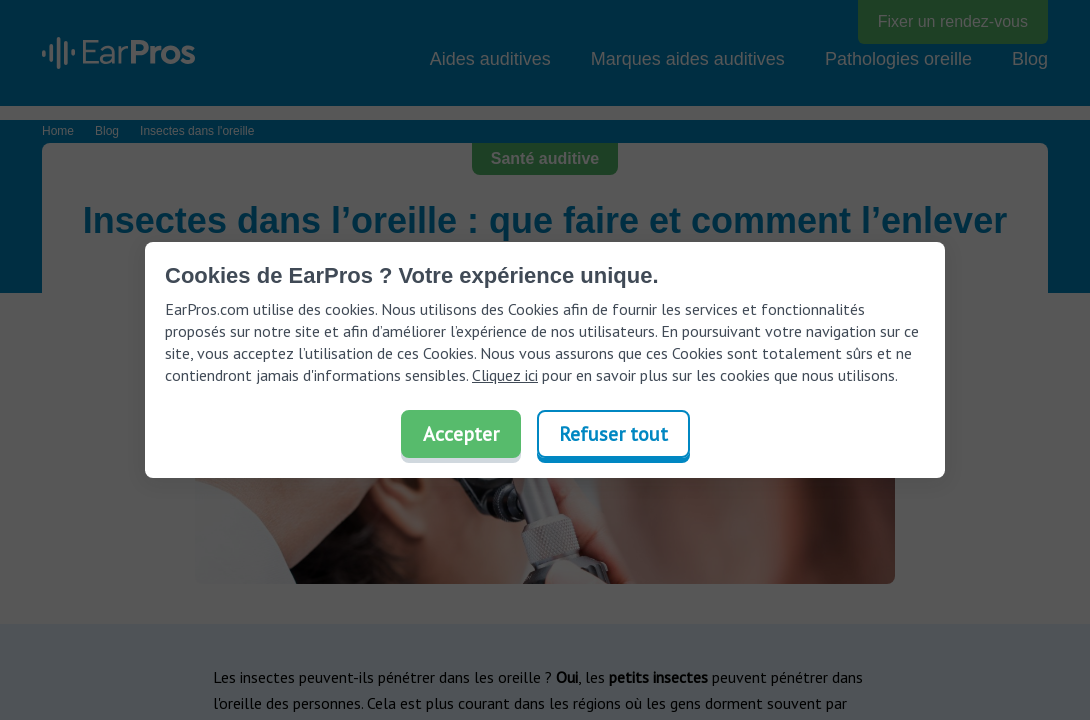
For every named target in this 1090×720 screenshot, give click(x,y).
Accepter (461, 434)
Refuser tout (613, 434)
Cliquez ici (505, 375)
